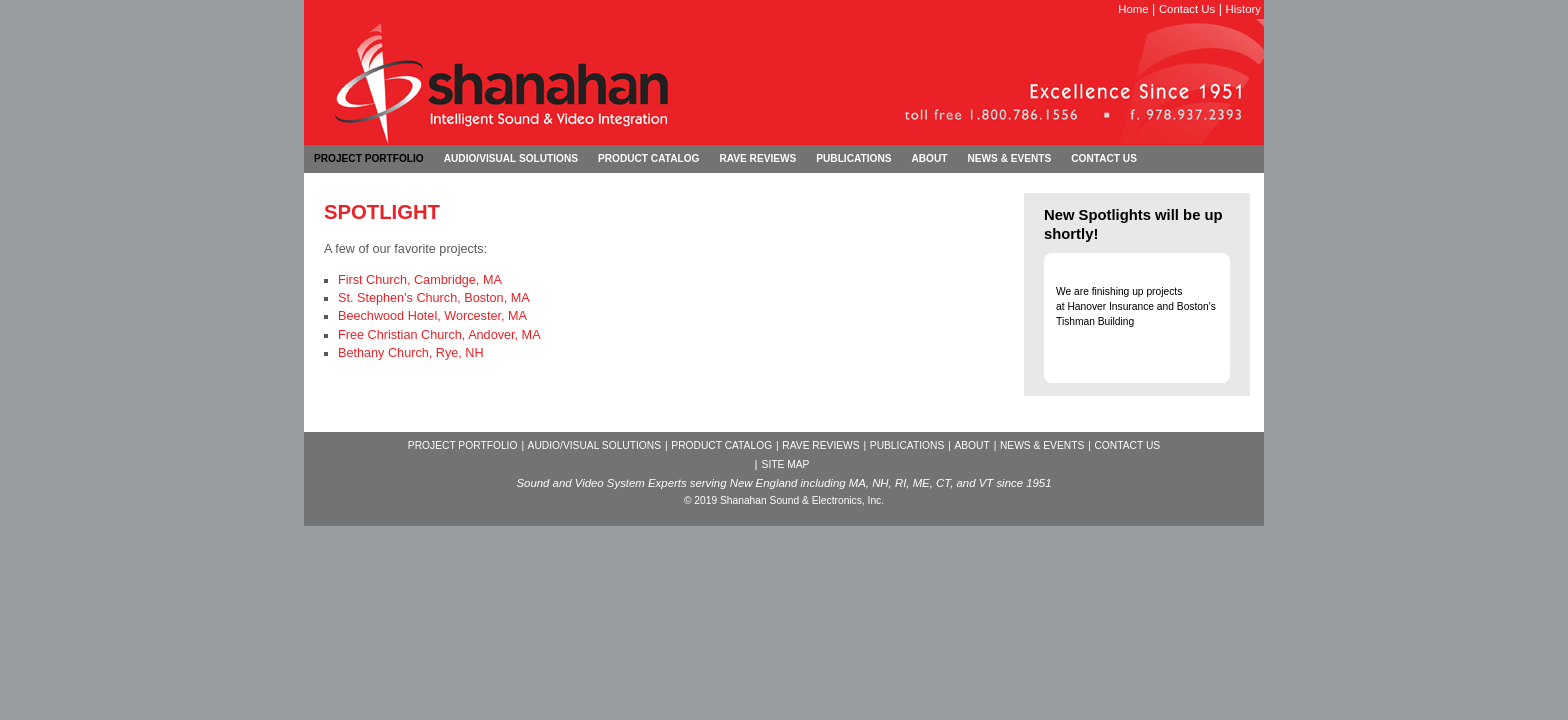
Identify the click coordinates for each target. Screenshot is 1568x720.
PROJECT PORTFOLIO (463, 445)
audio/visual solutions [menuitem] (511, 158)
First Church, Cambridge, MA (420, 280)
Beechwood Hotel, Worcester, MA (432, 316)
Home (1133, 9)
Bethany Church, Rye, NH (411, 353)
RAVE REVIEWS (820, 445)
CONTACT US (1127, 445)
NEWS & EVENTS (1042, 445)
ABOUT (971, 445)
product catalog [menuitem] (648, 158)
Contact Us (1187, 9)
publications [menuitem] (853, 158)
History (1243, 9)
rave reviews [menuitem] (757, 158)
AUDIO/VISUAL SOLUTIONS (594, 445)
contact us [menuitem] (1104, 158)
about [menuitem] (929, 158)
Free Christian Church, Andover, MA (439, 335)
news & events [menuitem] (1009, 158)
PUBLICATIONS (907, 445)
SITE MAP (786, 464)
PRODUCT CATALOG (721, 445)
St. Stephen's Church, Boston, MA (434, 298)
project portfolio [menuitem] (369, 158)
